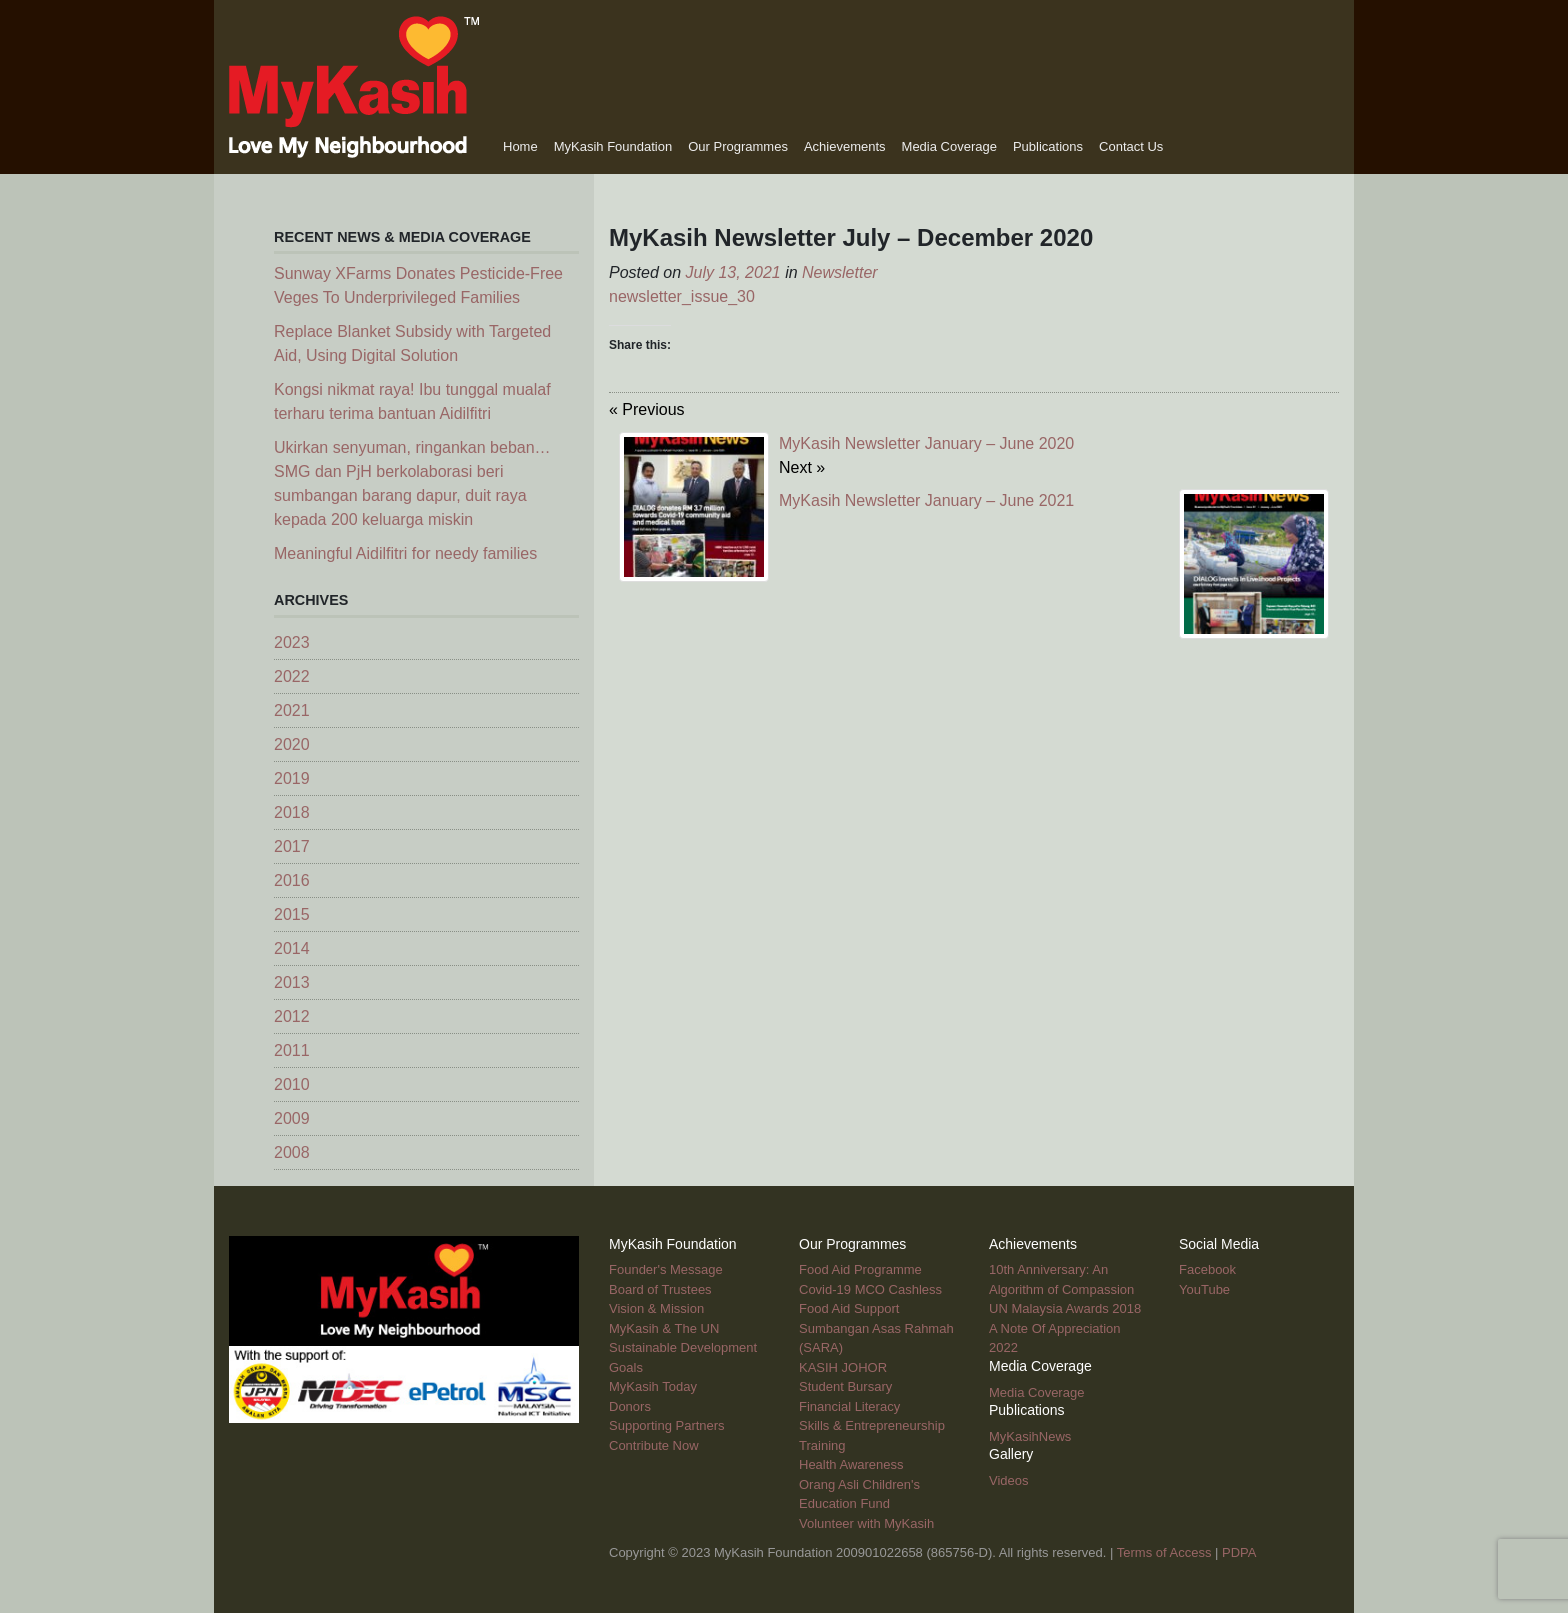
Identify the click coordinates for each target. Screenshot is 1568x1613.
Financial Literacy (849, 1406)
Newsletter (840, 272)
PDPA (1239, 1552)
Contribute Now (654, 1445)
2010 (292, 1084)
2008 (292, 1152)
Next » (802, 467)
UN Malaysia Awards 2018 (1065, 1308)
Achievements (845, 146)
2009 (292, 1118)
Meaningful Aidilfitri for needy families (405, 553)
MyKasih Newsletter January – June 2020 (926, 443)
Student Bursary (845, 1386)
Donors (630, 1406)
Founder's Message (666, 1269)
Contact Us (1131, 146)
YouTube (1204, 1289)
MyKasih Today (653, 1386)
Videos (1009, 1480)
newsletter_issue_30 (682, 296)
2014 (292, 948)
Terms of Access (1164, 1552)
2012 (292, 1016)
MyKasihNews (1030, 1436)
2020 (292, 744)
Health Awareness (851, 1464)
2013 (292, 982)
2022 (292, 676)
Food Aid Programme (860, 1269)
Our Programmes (738, 146)
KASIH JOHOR (843, 1367)
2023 (292, 642)
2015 (292, 914)
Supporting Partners (667, 1425)
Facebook (1207, 1269)
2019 (292, 778)
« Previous (647, 409)
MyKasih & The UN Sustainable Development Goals (683, 1348)
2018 (292, 812)
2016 (292, 880)
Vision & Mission (656, 1308)
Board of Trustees (660, 1289)
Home (520, 146)
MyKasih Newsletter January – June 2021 (926, 500)
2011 (292, 1050)
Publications (1048, 146)
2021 (292, 710)
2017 (292, 846)
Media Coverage (949, 146)
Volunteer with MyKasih (866, 1523)
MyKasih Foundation (613, 146)
